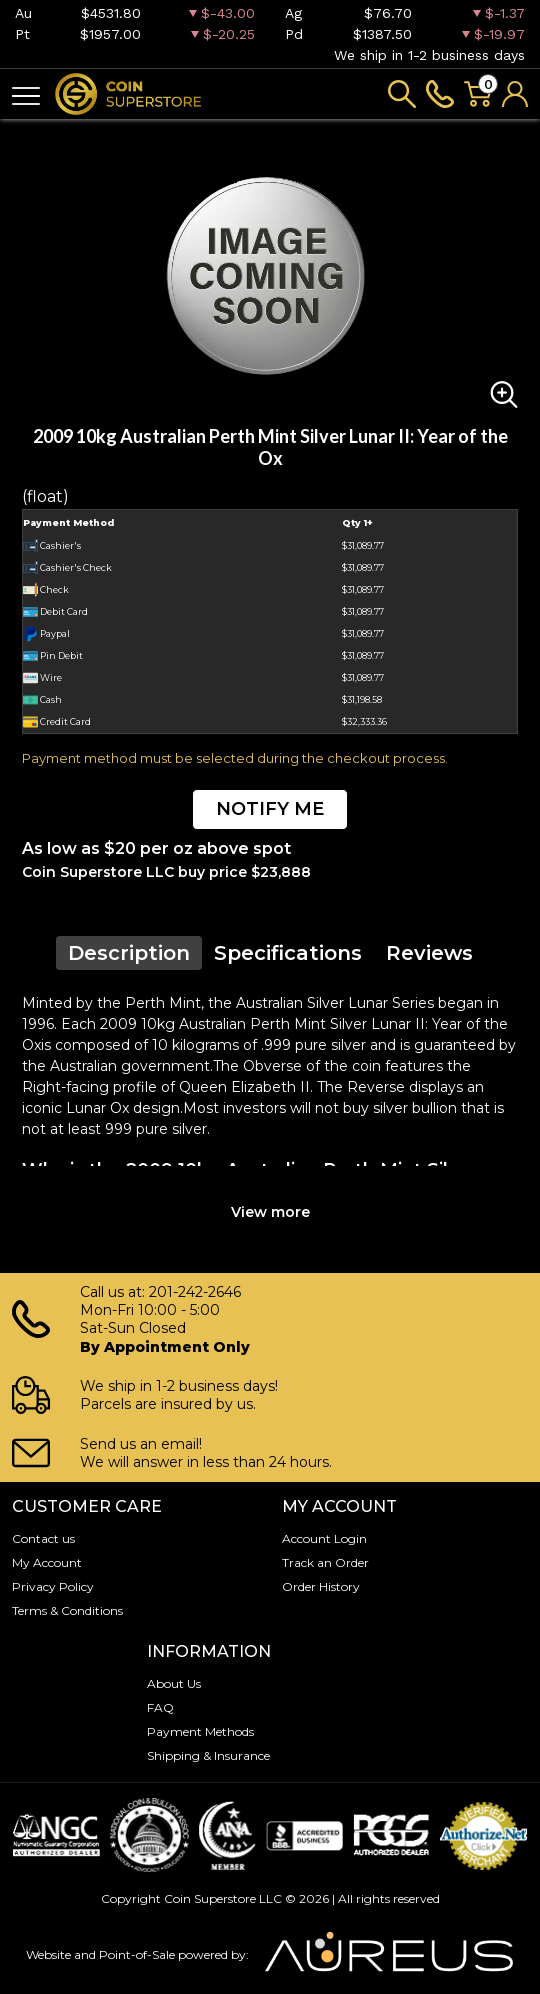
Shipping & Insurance (208, 1755)
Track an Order (325, 1562)
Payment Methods (200, 1731)
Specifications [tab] (288, 953)
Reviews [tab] (429, 953)
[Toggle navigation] (26, 94)
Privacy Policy (53, 1586)
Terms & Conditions (67, 1610)
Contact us (43, 1538)
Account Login (324, 1538)
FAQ (160, 1707)
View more (270, 1212)
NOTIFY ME (270, 809)
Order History (321, 1586)
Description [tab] (129, 953)
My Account (47, 1562)
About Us (174, 1683)
